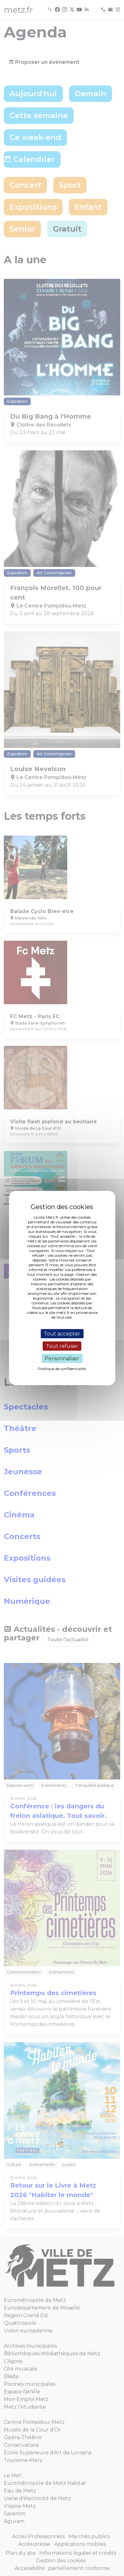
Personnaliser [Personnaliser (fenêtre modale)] (62, 1358)
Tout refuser (62, 1346)
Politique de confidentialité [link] (62, 1368)
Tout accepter (62, 1333)
